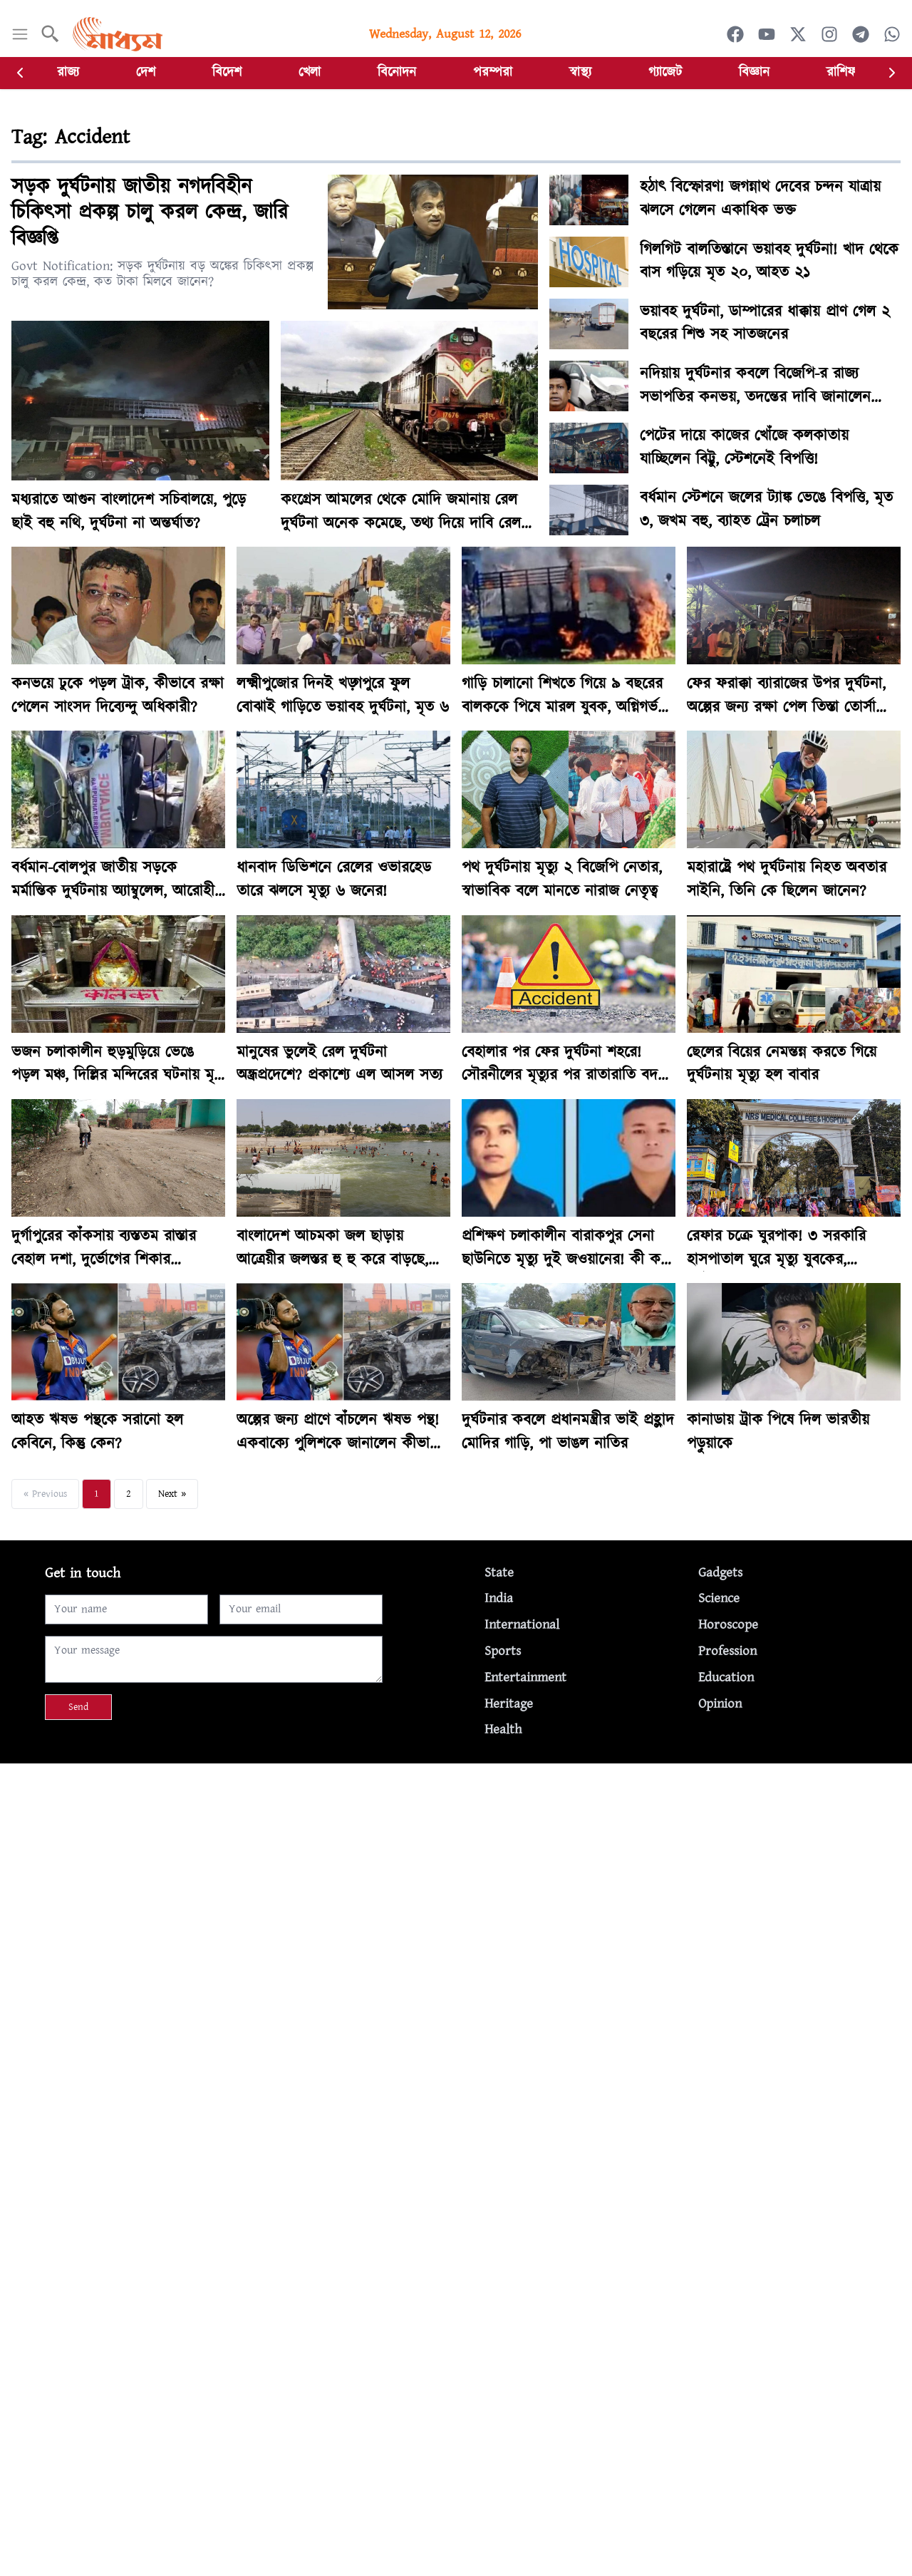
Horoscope (728, 1624)
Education (726, 1677)
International (521, 1624)
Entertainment (525, 1677)
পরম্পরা (492, 72)
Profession (727, 1651)
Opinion (720, 1704)
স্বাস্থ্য (580, 72)
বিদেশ (227, 72)
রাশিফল (845, 72)
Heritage (508, 1704)
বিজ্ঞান (754, 72)
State (499, 1572)
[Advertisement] (427, 1863)
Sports (502, 1651)
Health (503, 1729)
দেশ (145, 72)
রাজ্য (68, 72)
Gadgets (720, 1572)
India (498, 1598)
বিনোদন (397, 72)
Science (719, 1598)
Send (78, 1707)
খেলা (310, 72)
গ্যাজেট (665, 72)
